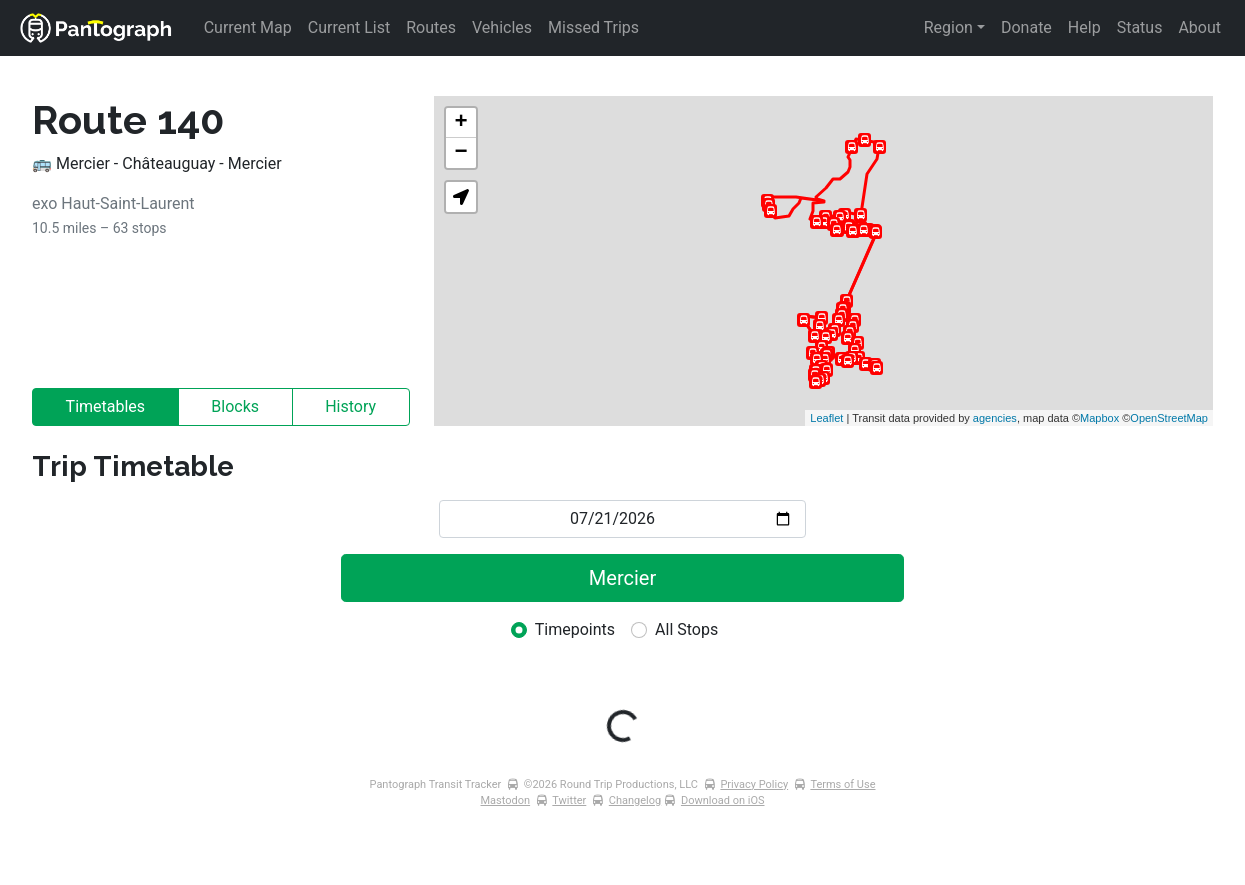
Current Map (248, 27)
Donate (1026, 27)
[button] (461, 197)
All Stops (686, 629)
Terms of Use (842, 784)
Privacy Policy (754, 784)
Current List (349, 27)
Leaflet (826, 418)
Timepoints (575, 629)
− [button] (461, 153)
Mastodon (506, 800)
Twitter (569, 800)
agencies (995, 418)
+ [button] (461, 123)
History (350, 406)
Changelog (635, 800)
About (1199, 27)
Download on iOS (723, 800)
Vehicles (502, 27)
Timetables (106, 406)
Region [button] (948, 27)
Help (1084, 27)
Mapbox (1099, 418)
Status (1140, 27)
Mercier (622, 578)
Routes (431, 27)
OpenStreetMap (1169, 418)
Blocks (235, 406)
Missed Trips (593, 27)
